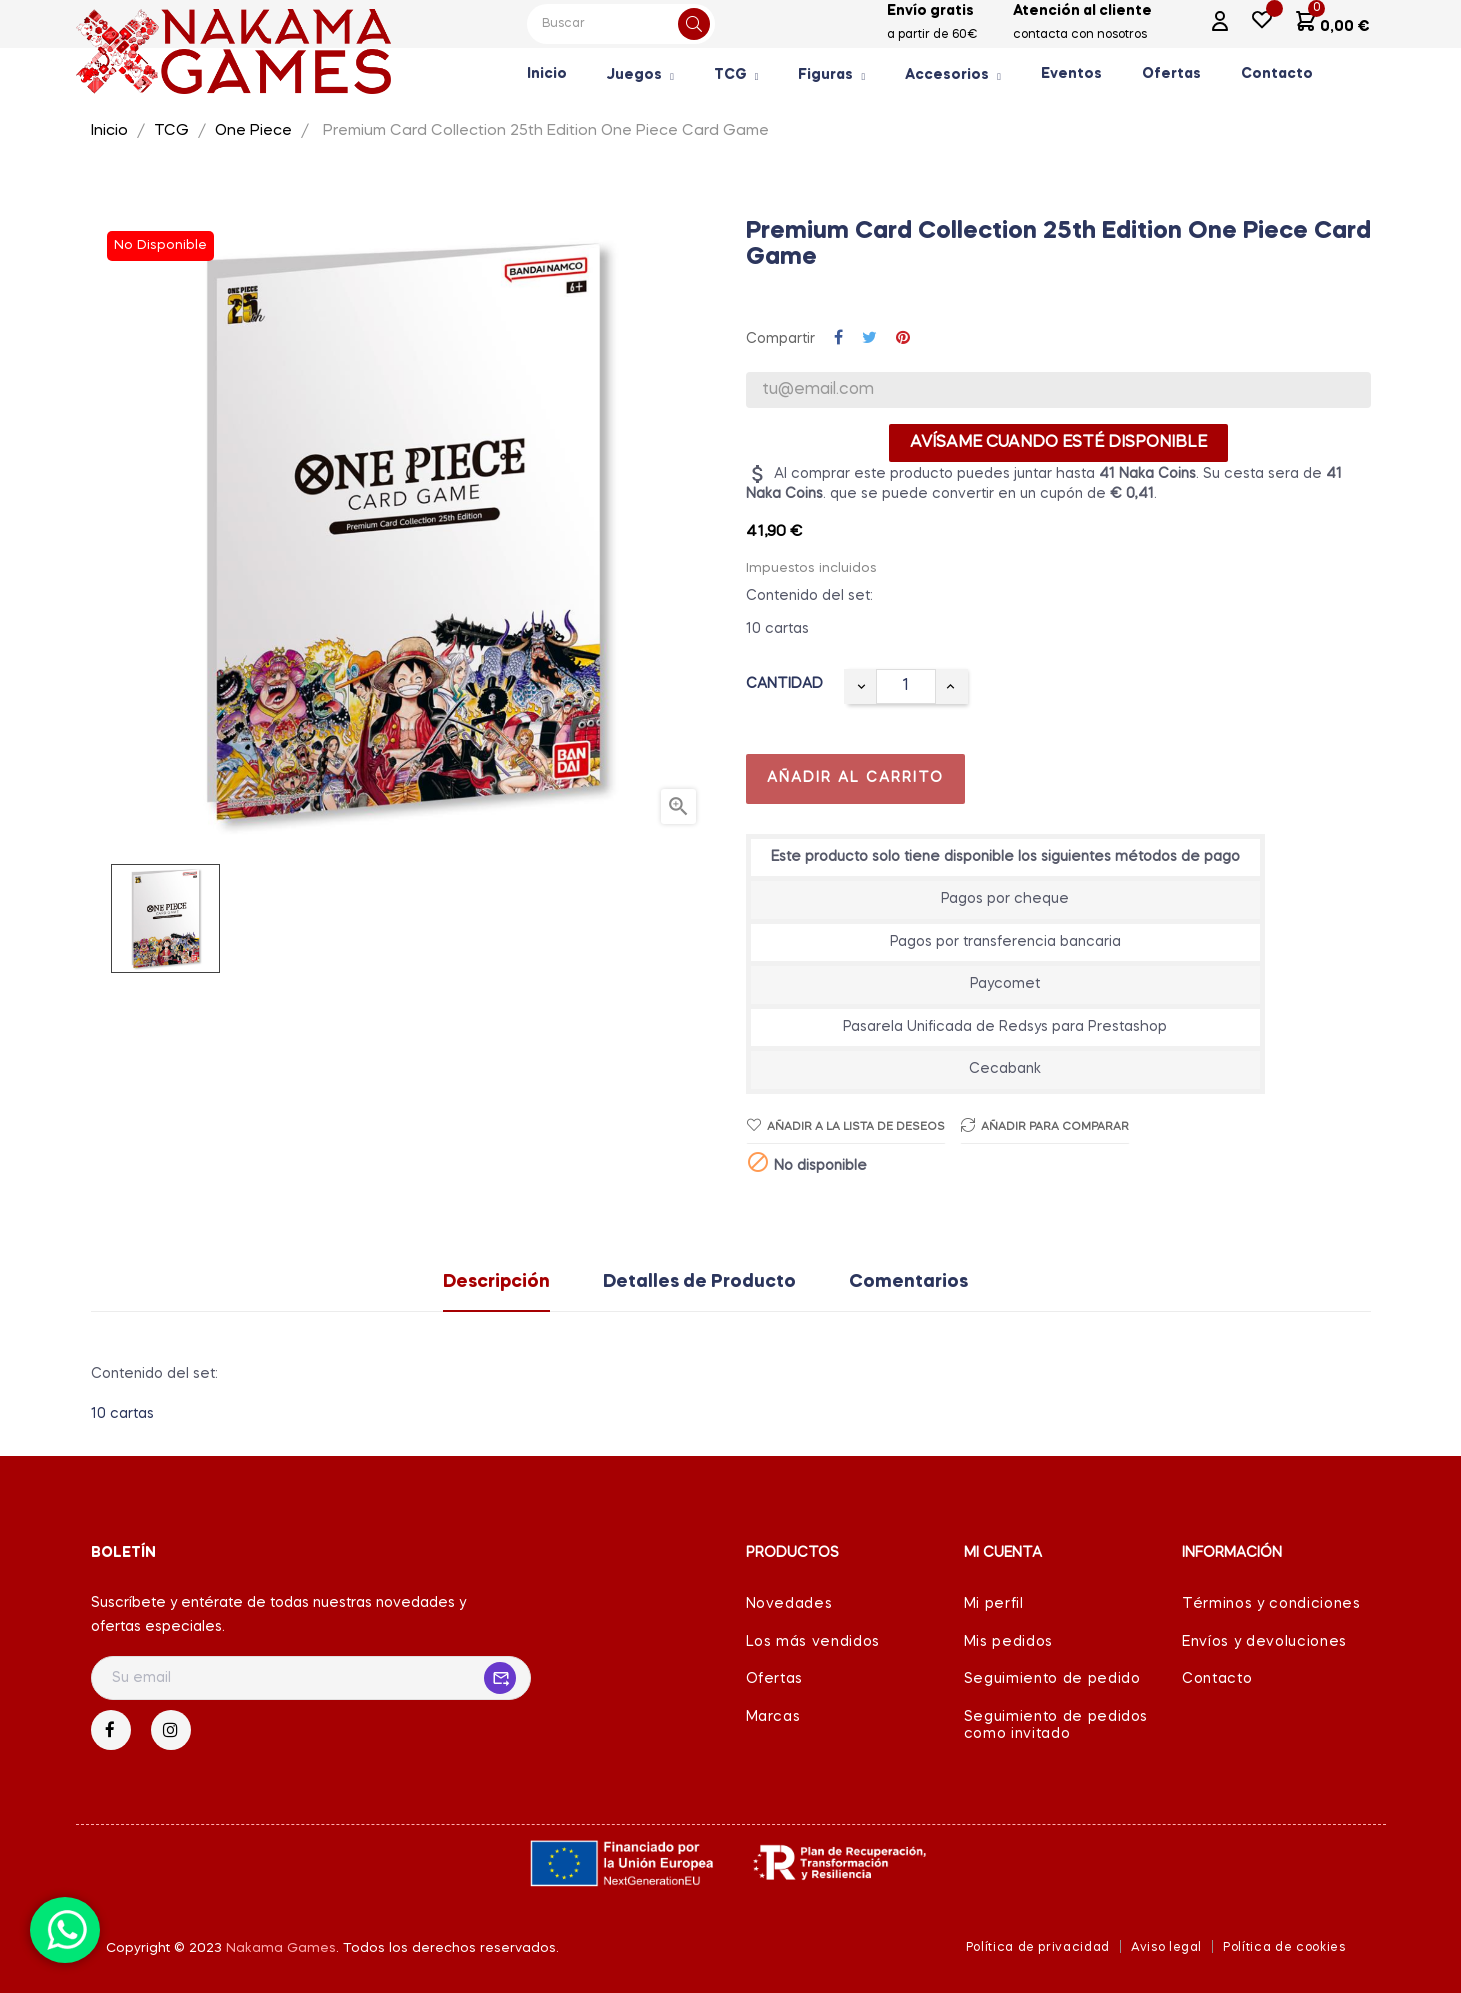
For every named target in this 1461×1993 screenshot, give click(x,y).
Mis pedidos (1008, 1642)
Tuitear (869, 339)
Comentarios (908, 1282)
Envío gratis (930, 11)
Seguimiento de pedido (1052, 1679)
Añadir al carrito (855, 778)
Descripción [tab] (496, 1282)
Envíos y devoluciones (1264, 1642)
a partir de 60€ (932, 35)
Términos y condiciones (1271, 1604)
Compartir (838, 339)
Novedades (789, 1604)
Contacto (1217, 1679)
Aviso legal (1166, 1948)
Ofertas (775, 1679)
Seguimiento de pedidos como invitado (1056, 1726)
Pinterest (903, 339)
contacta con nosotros (1080, 35)
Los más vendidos (813, 1642)
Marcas (773, 1717)
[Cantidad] (906, 686)
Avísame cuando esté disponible (1058, 443)
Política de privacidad (1038, 1948)
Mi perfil (994, 1604)
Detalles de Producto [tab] (699, 1282)
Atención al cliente (1082, 11)
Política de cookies (1284, 1948)
